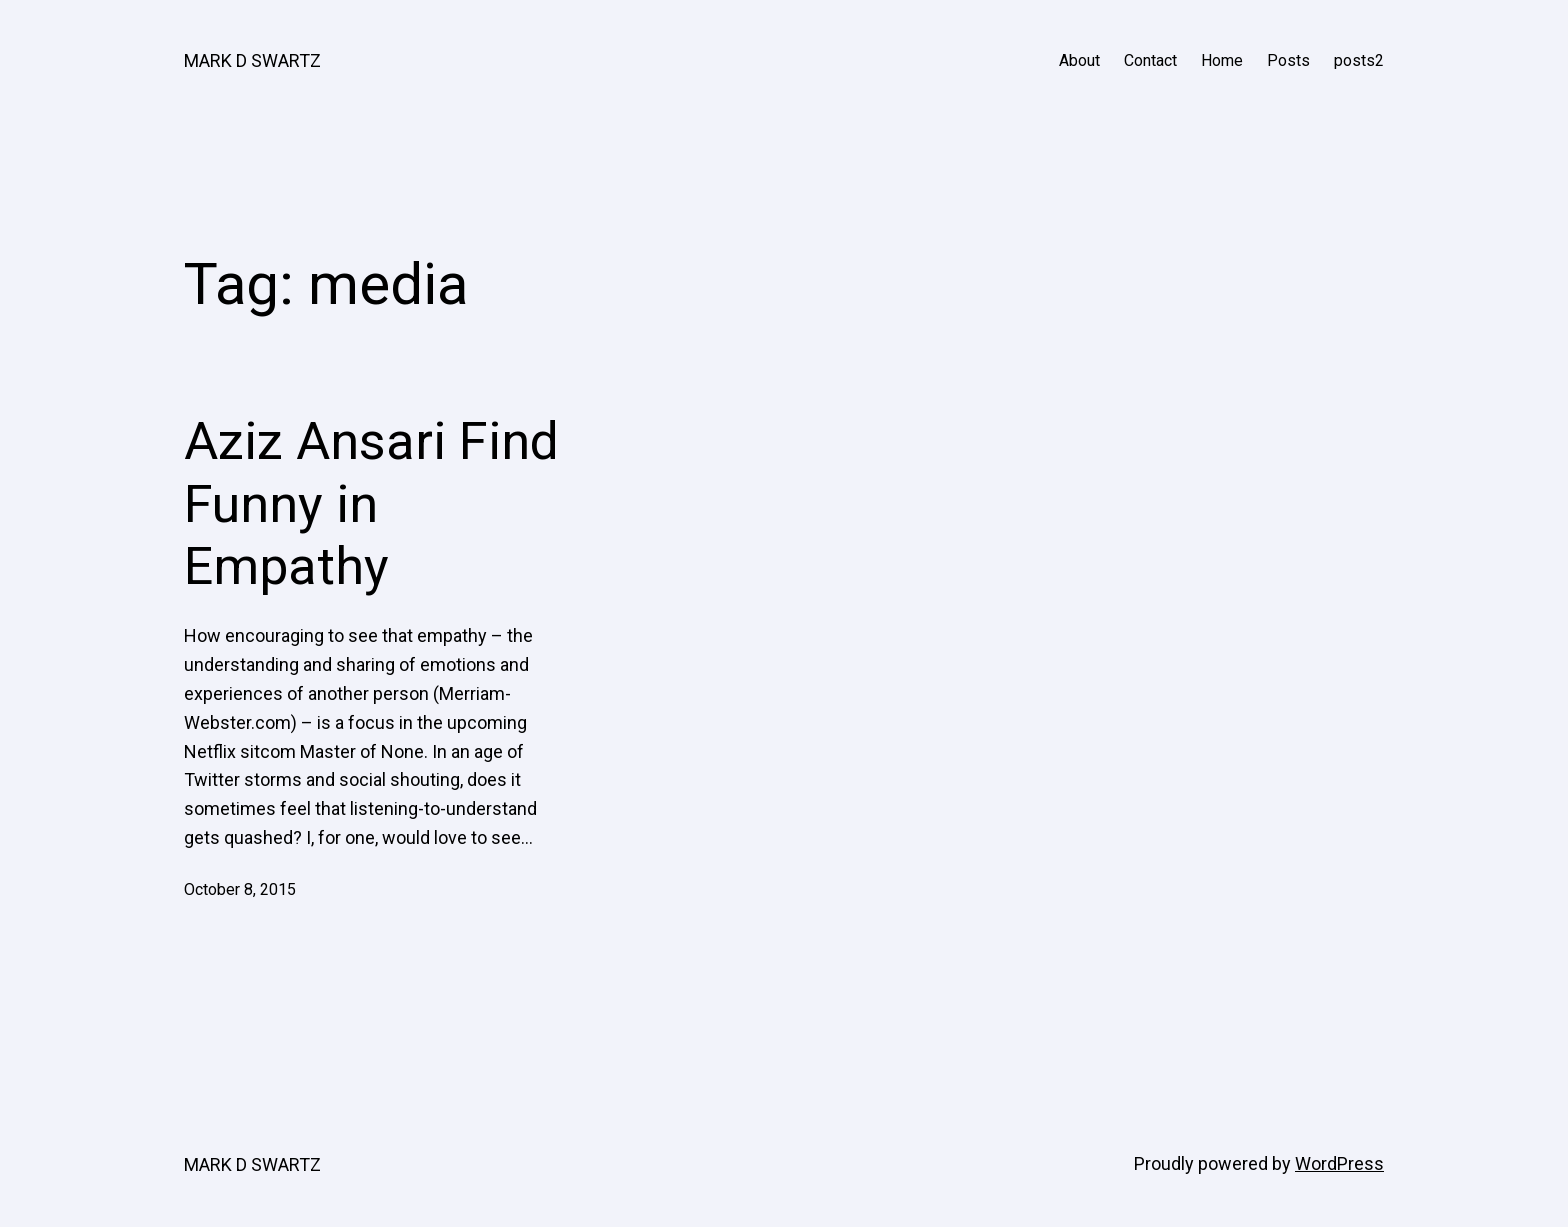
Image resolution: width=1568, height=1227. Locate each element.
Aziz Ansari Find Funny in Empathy (371, 504)
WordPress (1339, 1163)
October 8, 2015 (240, 889)
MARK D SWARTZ (252, 60)
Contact (1150, 60)
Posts (1288, 60)
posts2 (1359, 60)
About (1079, 60)
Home (1222, 60)
